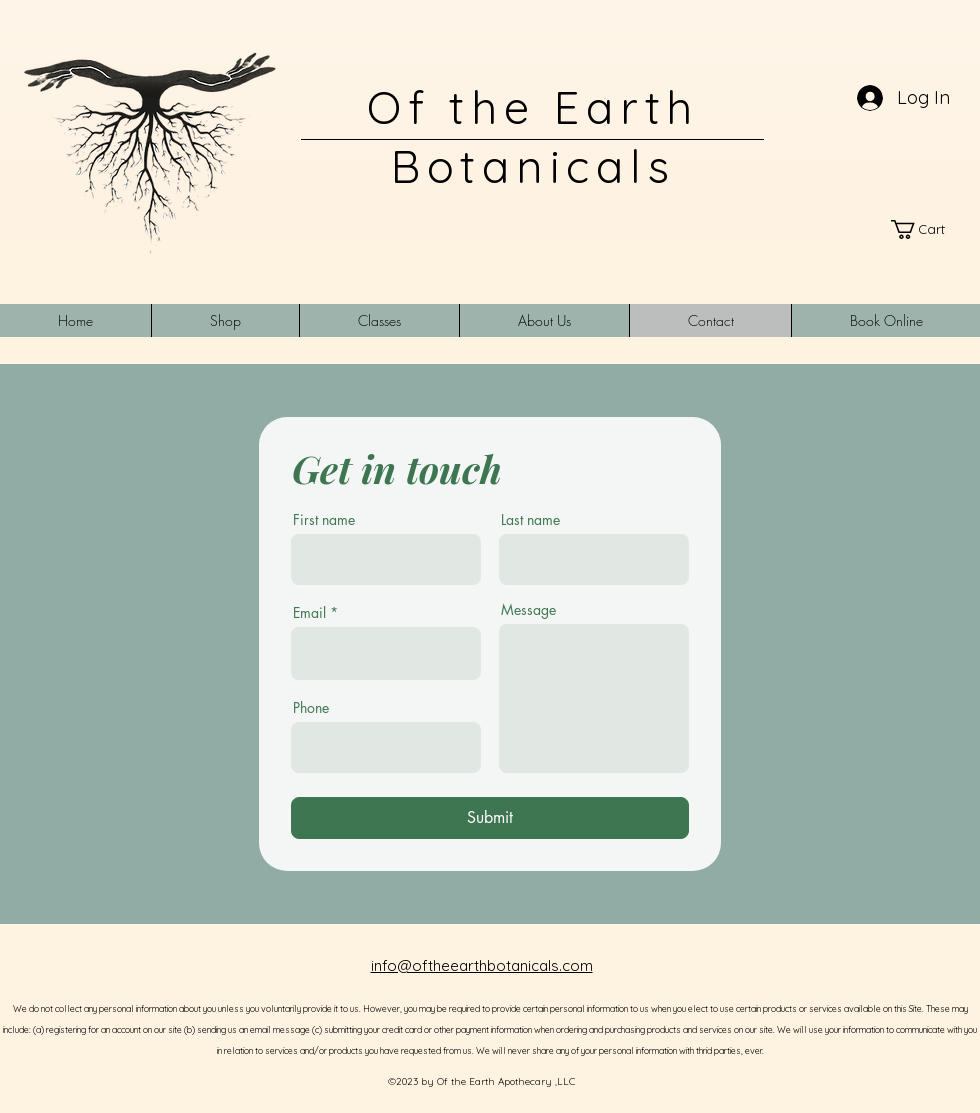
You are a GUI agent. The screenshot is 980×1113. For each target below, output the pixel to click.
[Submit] (490, 818)
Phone (311, 708)
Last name (530, 520)
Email (309, 613)
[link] (927, 229)
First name (324, 520)
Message (528, 610)
